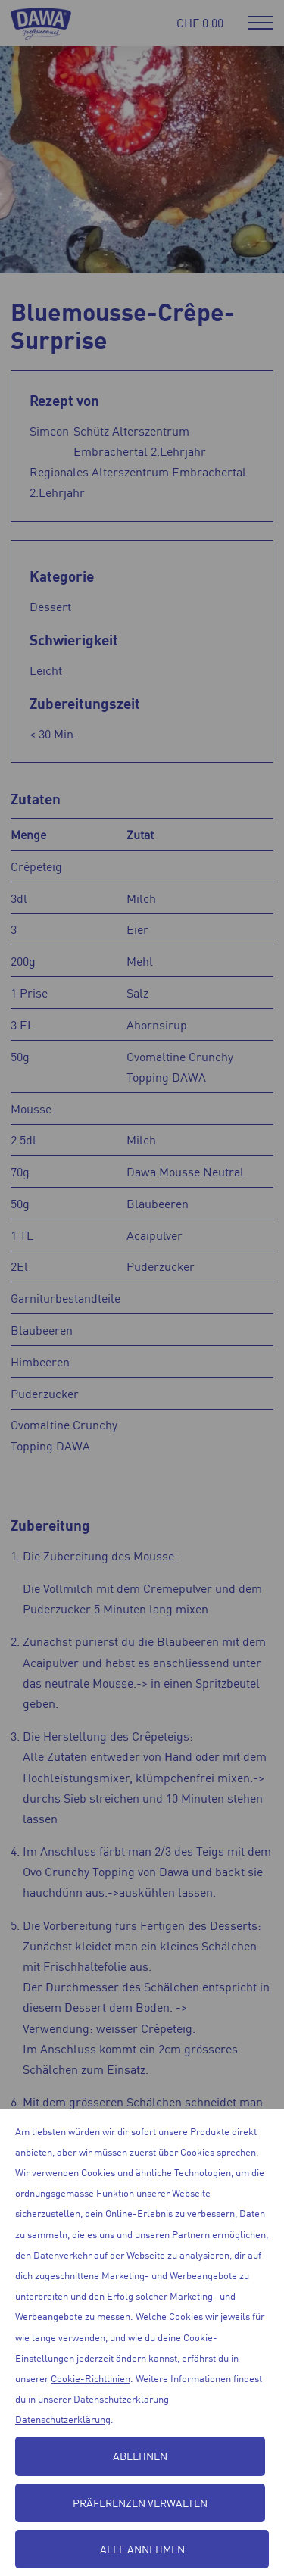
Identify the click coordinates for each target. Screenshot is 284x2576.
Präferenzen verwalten (140, 2502)
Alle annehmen (142, 2548)
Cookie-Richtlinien (90, 2378)
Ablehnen (140, 2455)
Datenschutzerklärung (63, 2419)
